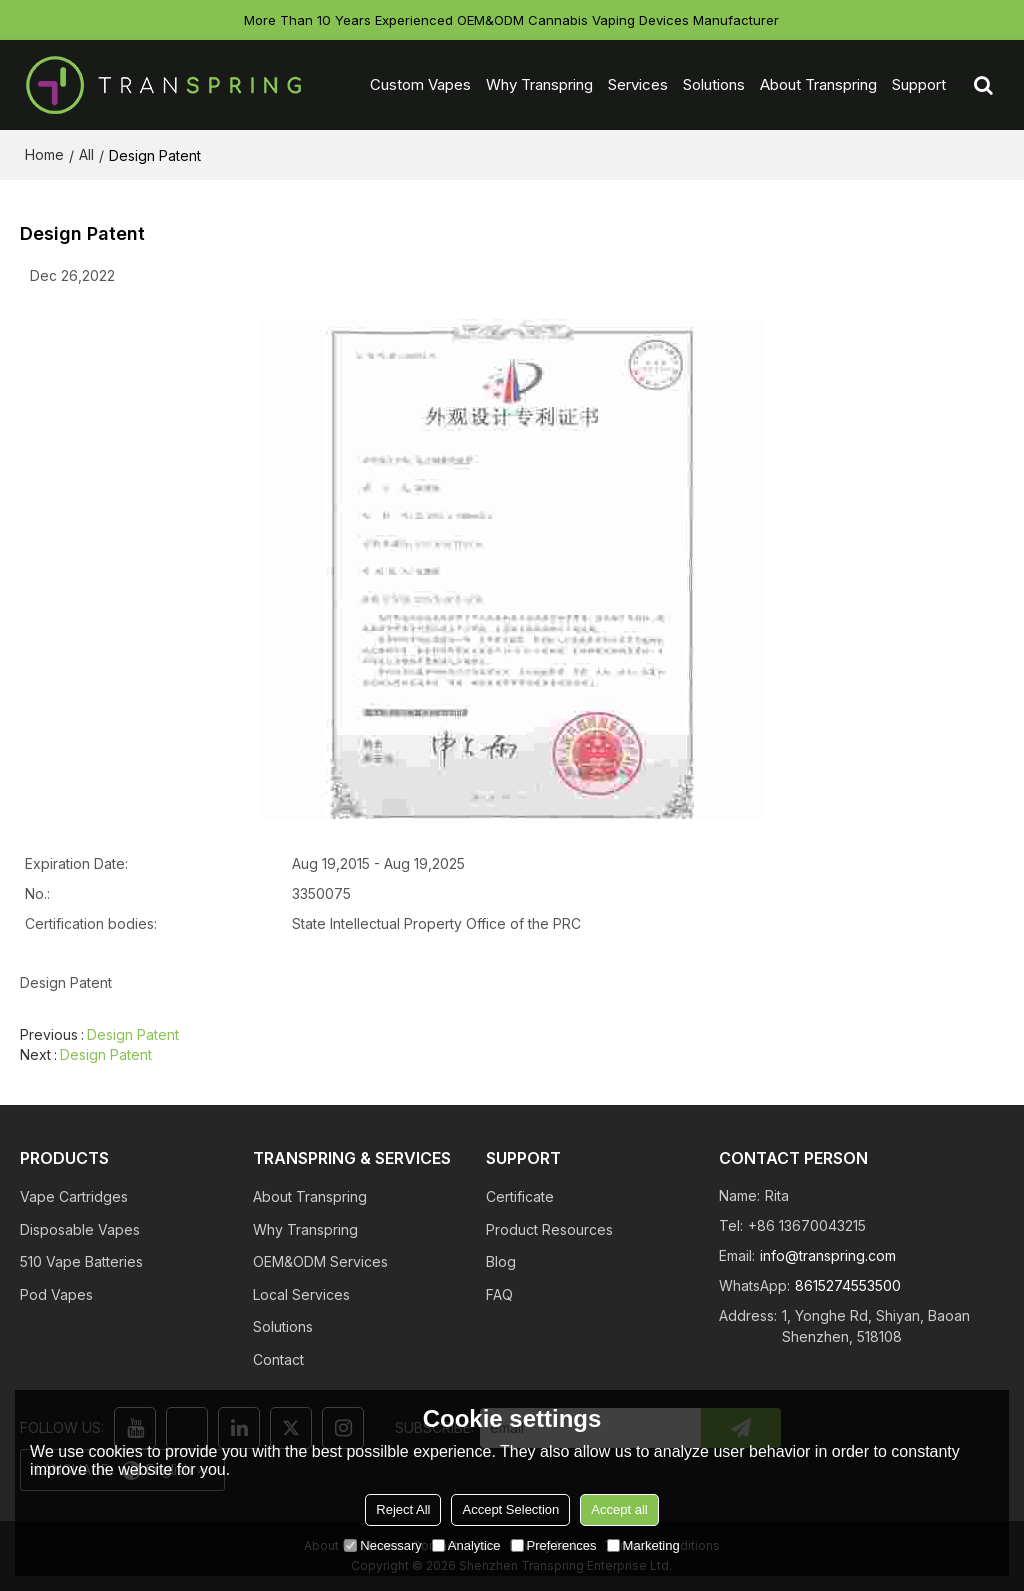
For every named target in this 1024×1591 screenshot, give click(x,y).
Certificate (520, 1196)
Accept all (619, 1509)
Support (919, 84)
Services (638, 84)
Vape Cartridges (74, 1196)
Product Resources (549, 1229)
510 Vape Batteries (81, 1261)
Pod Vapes (56, 1294)
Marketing (643, 1545)
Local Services (301, 1294)
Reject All (403, 1509)
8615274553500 (848, 1285)
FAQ (499, 1294)
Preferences (554, 1545)
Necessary (382, 1545)
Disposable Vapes (80, 1229)
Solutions (714, 84)
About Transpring (818, 84)
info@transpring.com (828, 1255)
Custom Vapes (420, 84)
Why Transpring (539, 84)
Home (44, 154)
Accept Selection (510, 1509)
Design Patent (133, 1034)
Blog (501, 1261)
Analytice (466, 1545)
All (86, 154)
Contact (278, 1359)
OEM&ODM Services (320, 1261)
